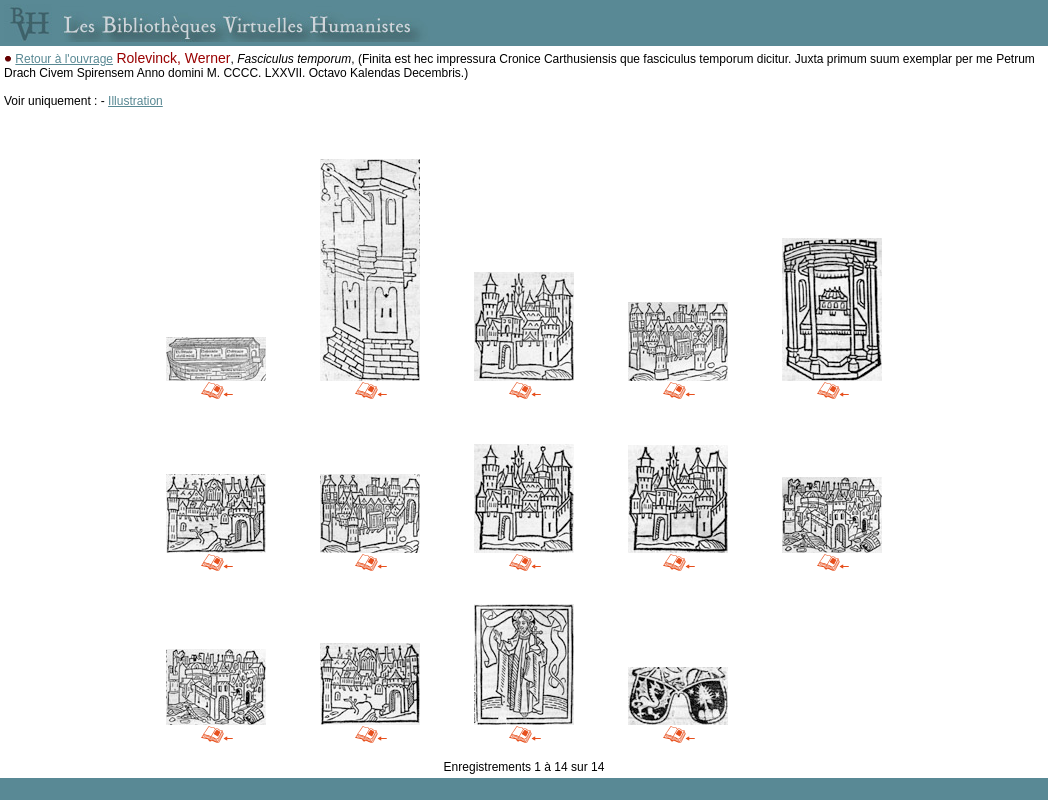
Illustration (135, 101)
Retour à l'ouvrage (64, 59)
